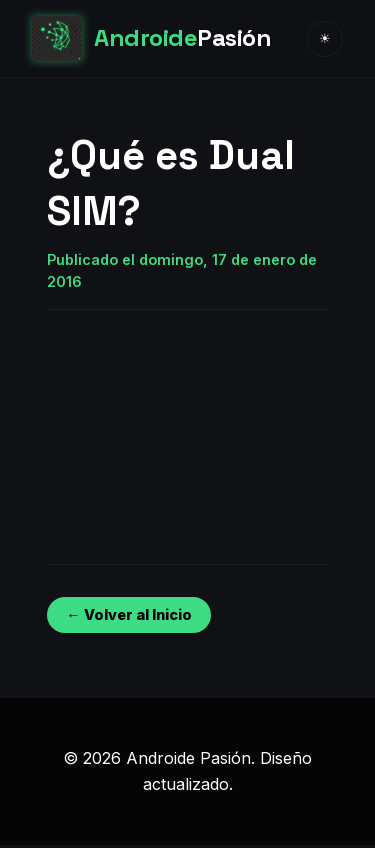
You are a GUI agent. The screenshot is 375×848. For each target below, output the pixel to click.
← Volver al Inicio (128, 614)
